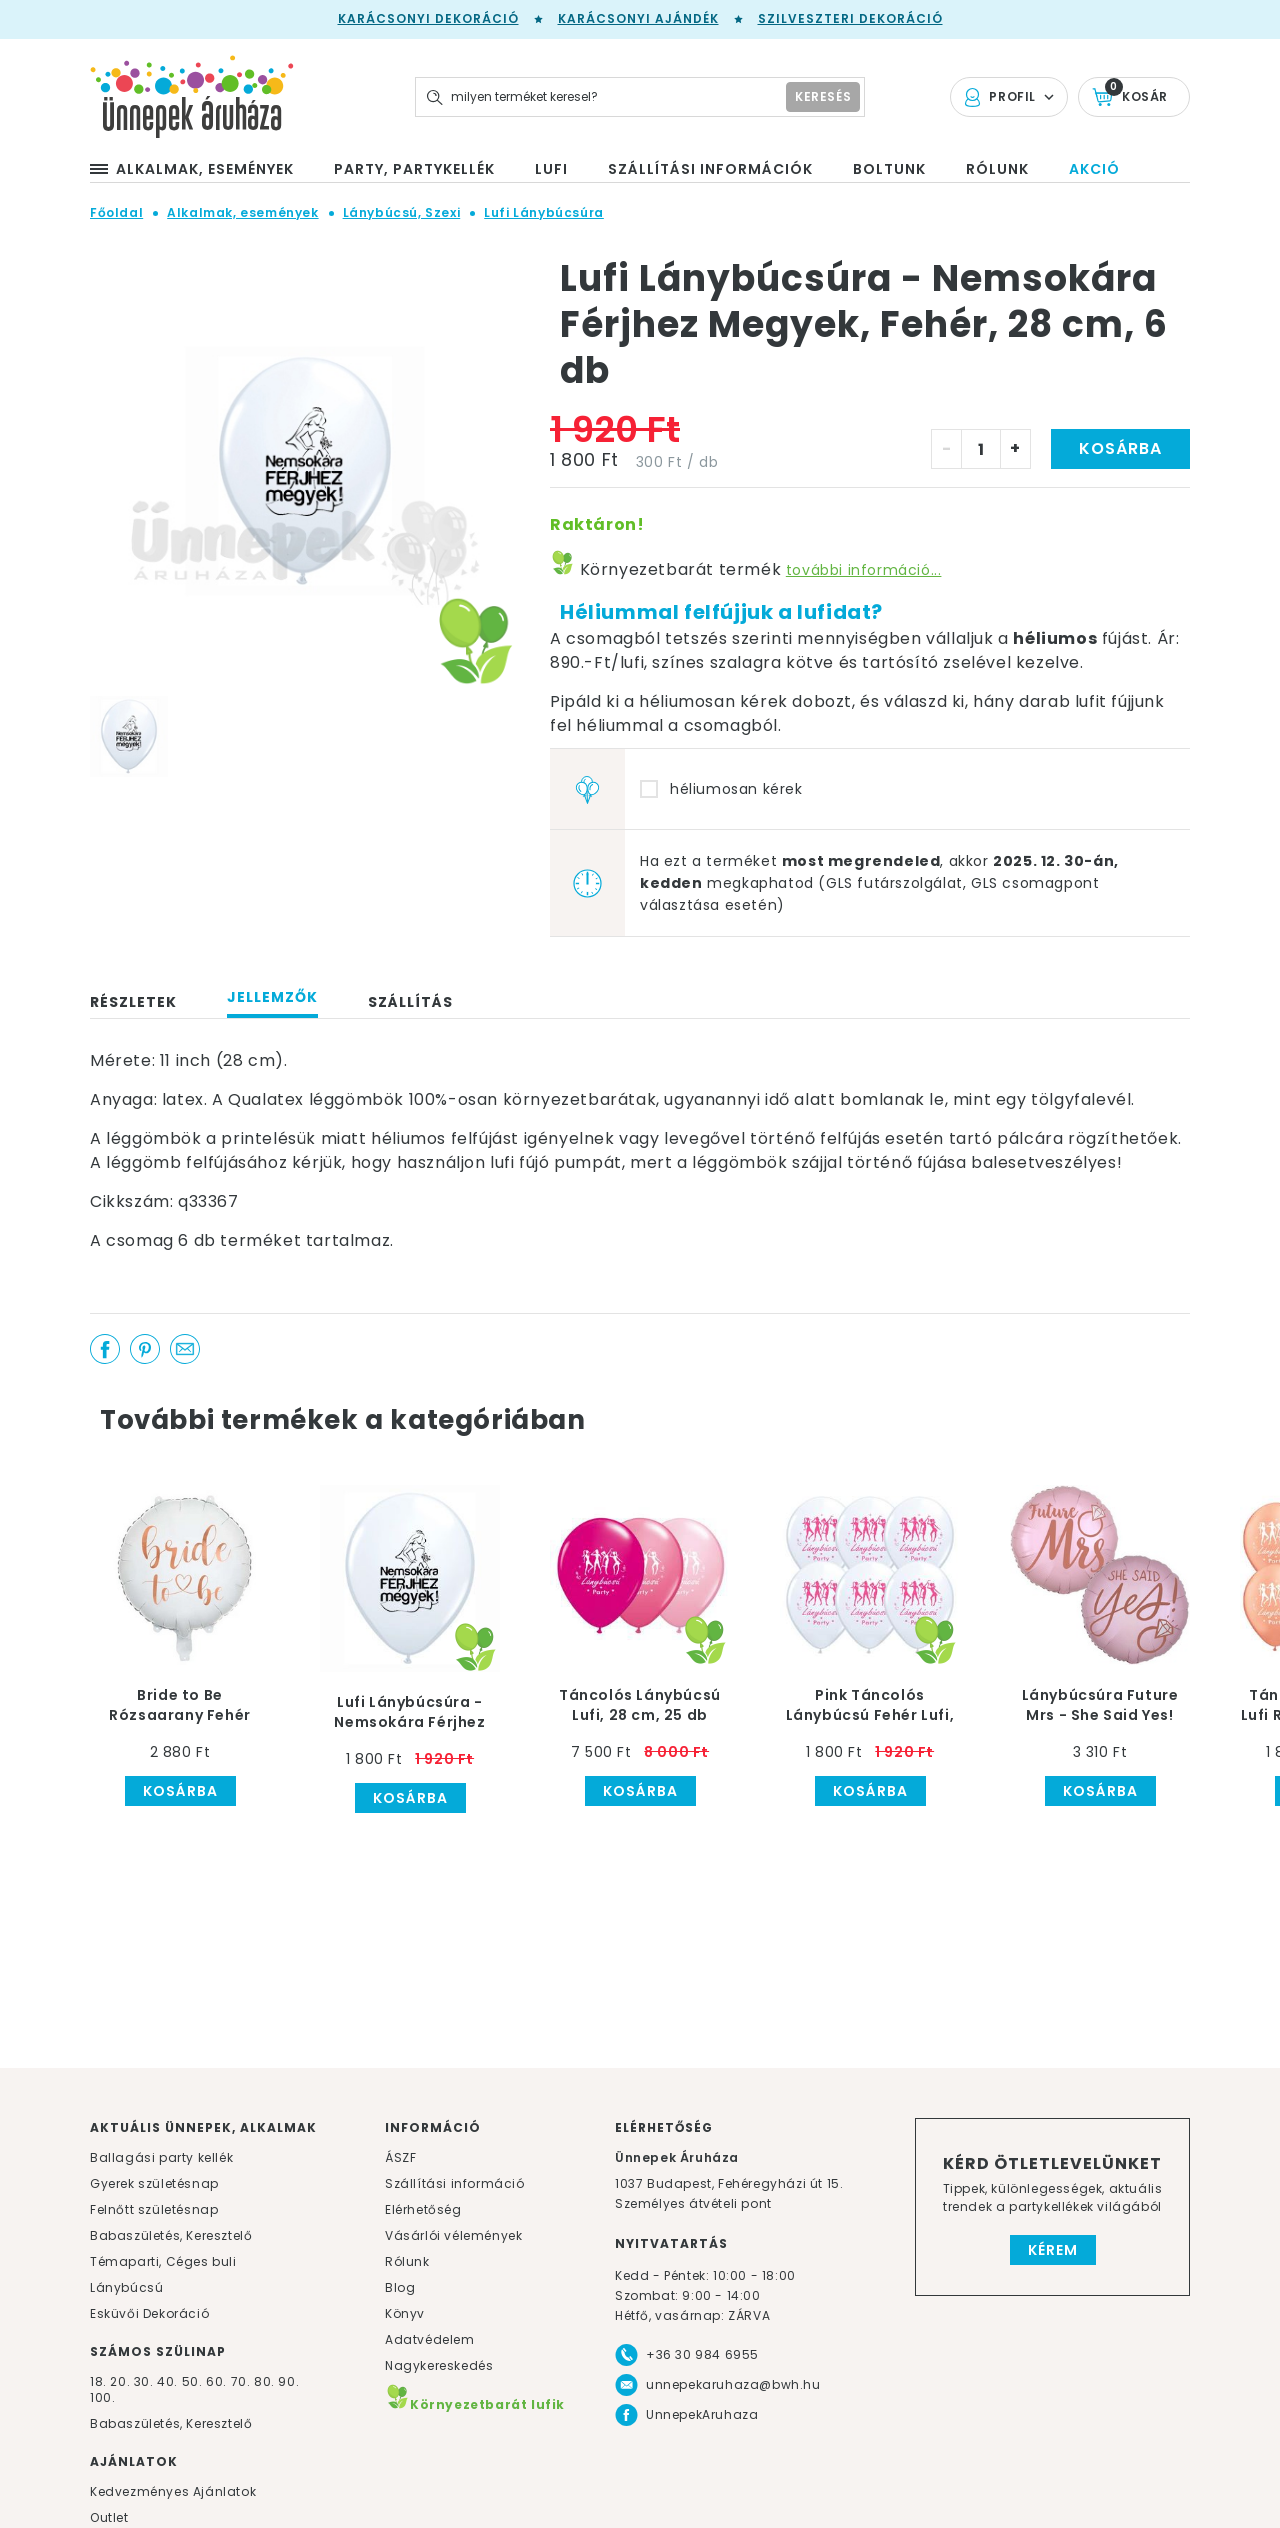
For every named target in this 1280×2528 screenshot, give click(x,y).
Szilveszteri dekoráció (850, 18)
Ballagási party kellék (161, 2157)
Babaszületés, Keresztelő (171, 2235)
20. (120, 2381)
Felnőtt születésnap (154, 2209)
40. (167, 2381)
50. (194, 2381)
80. (266, 2381)
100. (102, 2397)
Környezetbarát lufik (475, 2404)
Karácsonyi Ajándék (638, 18)
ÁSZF (400, 2157)
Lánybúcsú (126, 2287)
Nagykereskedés (439, 2365)
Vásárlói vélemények (453, 2235)
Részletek (133, 1002)
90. (288, 2381)
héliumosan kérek (736, 789)
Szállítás (410, 1002)
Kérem (1053, 2250)
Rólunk (407, 2261)
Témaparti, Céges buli (163, 2261)
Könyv (405, 2313)
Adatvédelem (430, 2339)
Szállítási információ (455, 2183)
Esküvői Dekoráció (149, 2313)
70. (242, 2381)
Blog (400, 2287)
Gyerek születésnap (154, 2183)
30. (144, 2381)
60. (218, 2381)
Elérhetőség (423, 2209)
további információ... (864, 570)
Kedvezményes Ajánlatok (173, 2491)
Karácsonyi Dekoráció (428, 18)
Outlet (109, 2517)
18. (98, 2381)
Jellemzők (272, 997)
